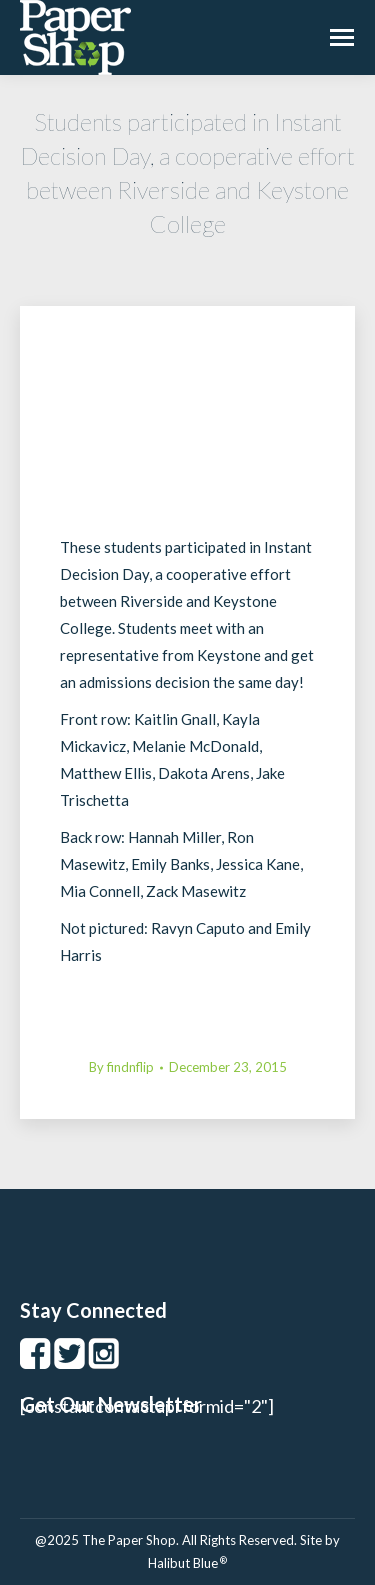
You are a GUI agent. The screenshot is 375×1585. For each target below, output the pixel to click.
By (121, 1067)
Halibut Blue (187, 1563)
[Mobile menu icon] (342, 37)
